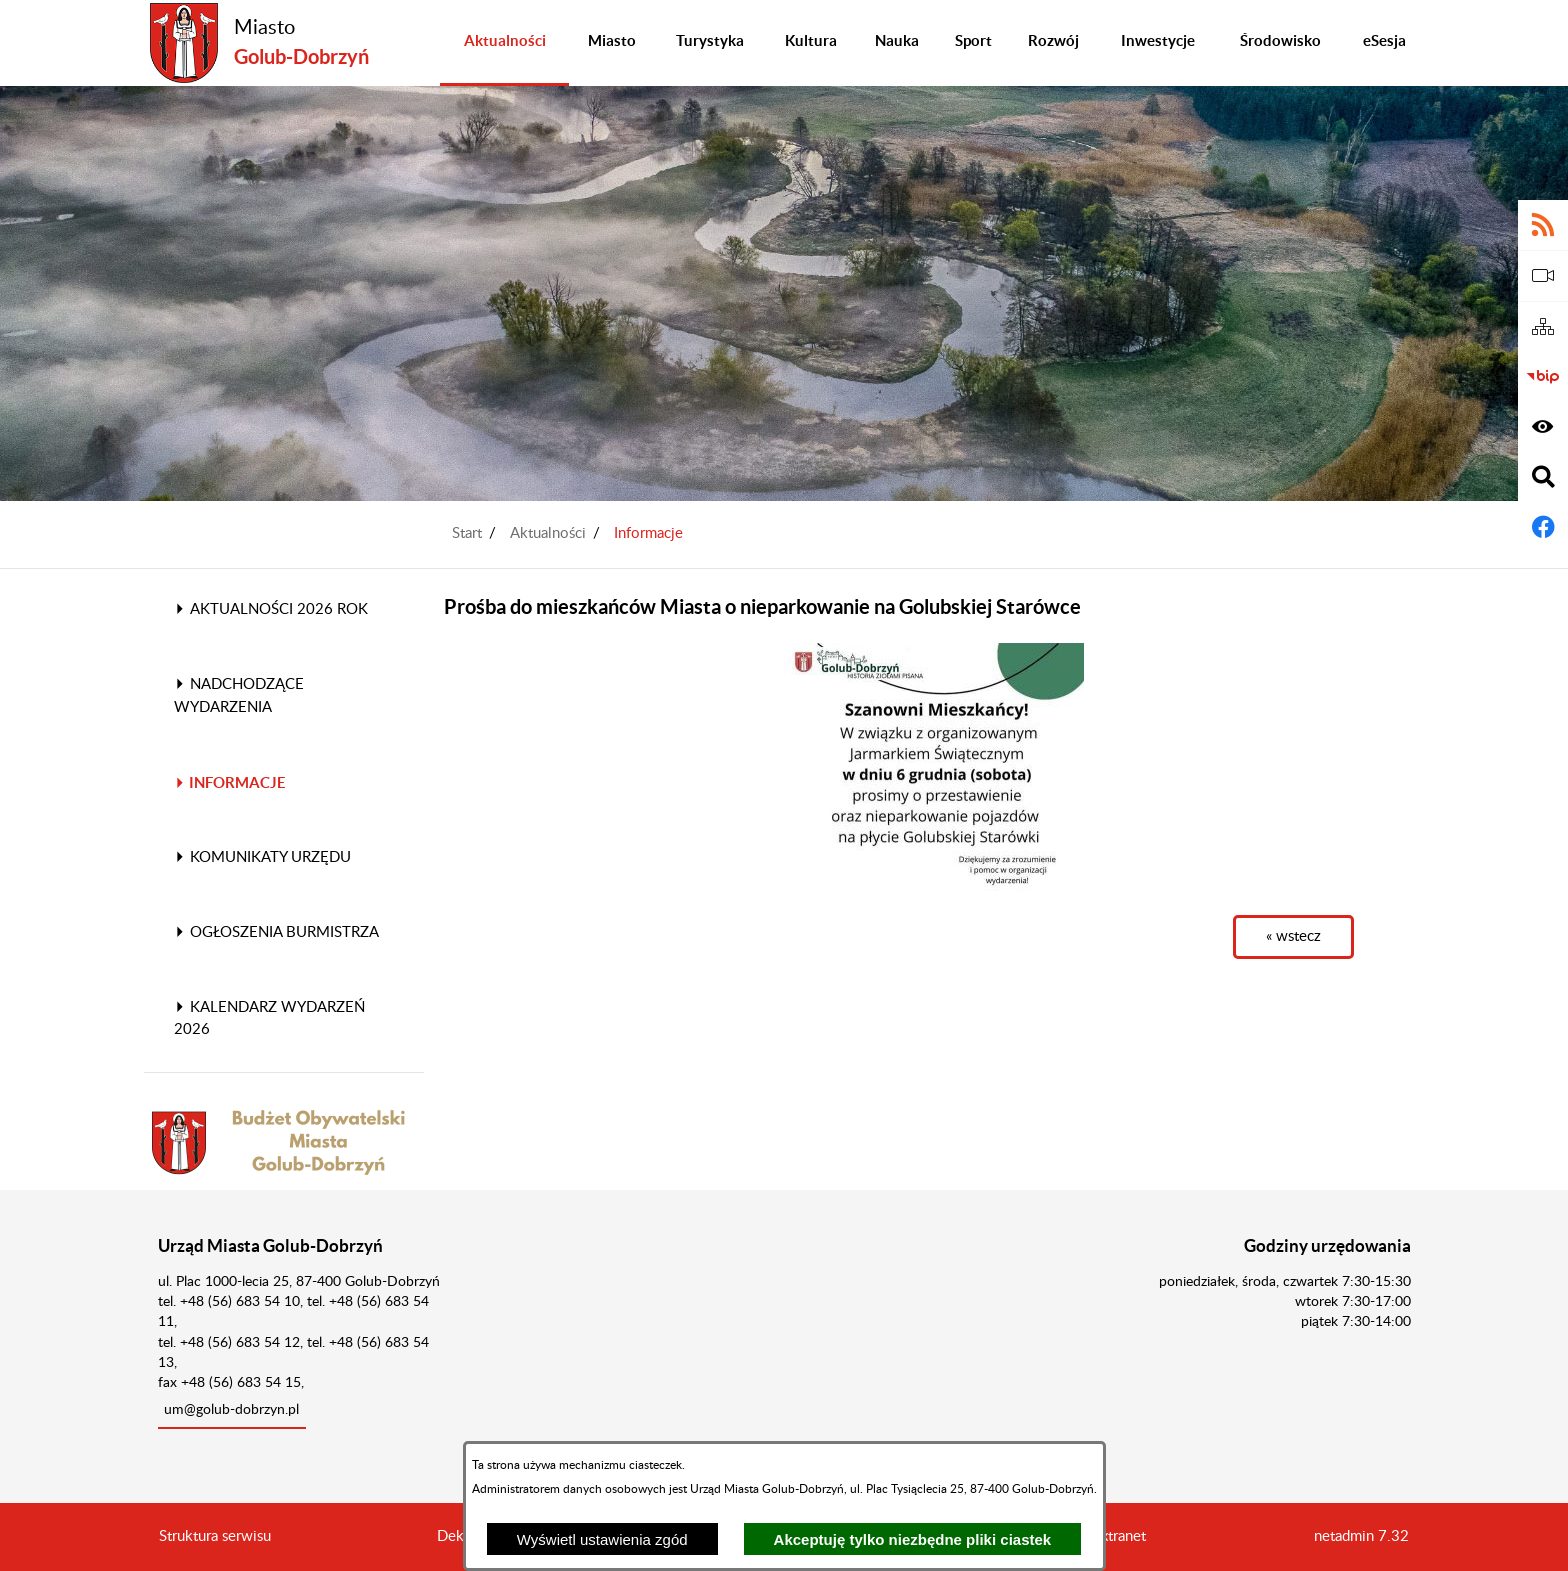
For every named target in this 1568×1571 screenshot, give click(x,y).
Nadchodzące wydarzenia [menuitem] (239, 696)
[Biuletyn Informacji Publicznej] (1543, 377)
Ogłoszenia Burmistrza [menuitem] (276, 932)
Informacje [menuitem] (230, 782)
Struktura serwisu (215, 1536)
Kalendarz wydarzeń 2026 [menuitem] (269, 1019)
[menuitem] (504, 43)
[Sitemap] (1543, 327)
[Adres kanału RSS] (1543, 225)
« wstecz (1293, 936)
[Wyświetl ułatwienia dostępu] (1543, 427)
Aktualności (548, 533)
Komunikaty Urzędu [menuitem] (262, 857)
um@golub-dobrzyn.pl (231, 1410)
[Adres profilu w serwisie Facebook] (1543, 527)
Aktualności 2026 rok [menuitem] (271, 609)
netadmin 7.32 (1361, 1536)
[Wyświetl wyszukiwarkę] (1543, 477)
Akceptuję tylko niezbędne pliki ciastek (913, 1539)
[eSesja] (1543, 276)
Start (467, 533)
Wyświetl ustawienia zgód (602, 1539)
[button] (934, 768)
